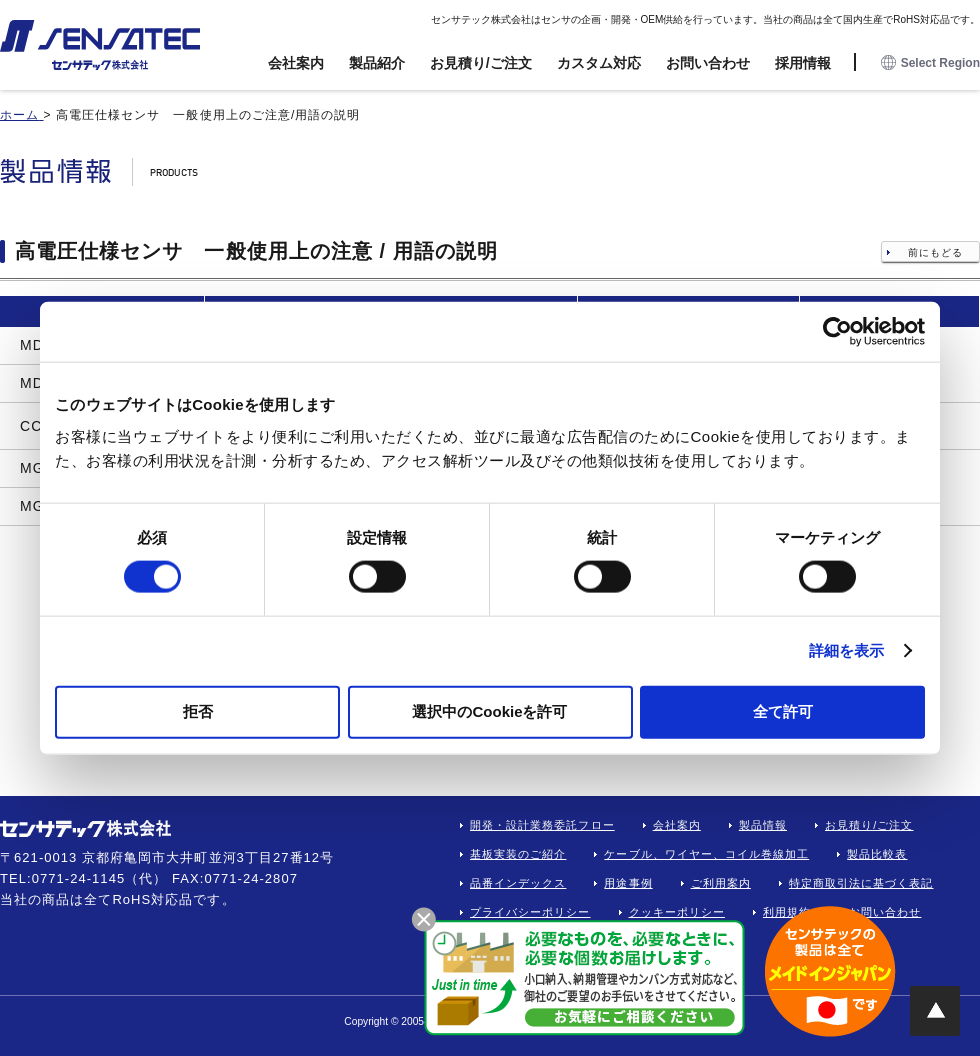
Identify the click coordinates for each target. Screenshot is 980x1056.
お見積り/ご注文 (481, 63)
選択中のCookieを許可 (489, 710)
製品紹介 (377, 63)
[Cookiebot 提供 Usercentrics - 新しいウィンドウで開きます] (837, 332)
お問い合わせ (708, 63)
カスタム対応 (599, 63)
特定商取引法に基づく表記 (861, 883)
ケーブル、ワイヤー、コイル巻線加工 (706, 854)
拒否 (198, 710)
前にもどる (935, 252)
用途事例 (628, 883)
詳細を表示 (847, 650)
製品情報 (763, 825)
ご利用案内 (721, 883)
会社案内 (296, 63)
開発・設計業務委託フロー (542, 825)
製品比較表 (877, 854)
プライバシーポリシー (530, 912)
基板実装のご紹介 (518, 854)
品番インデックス (518, 883)
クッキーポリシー (677, 912)
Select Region (930, 63)
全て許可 (783, 710)
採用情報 (803, 63)
